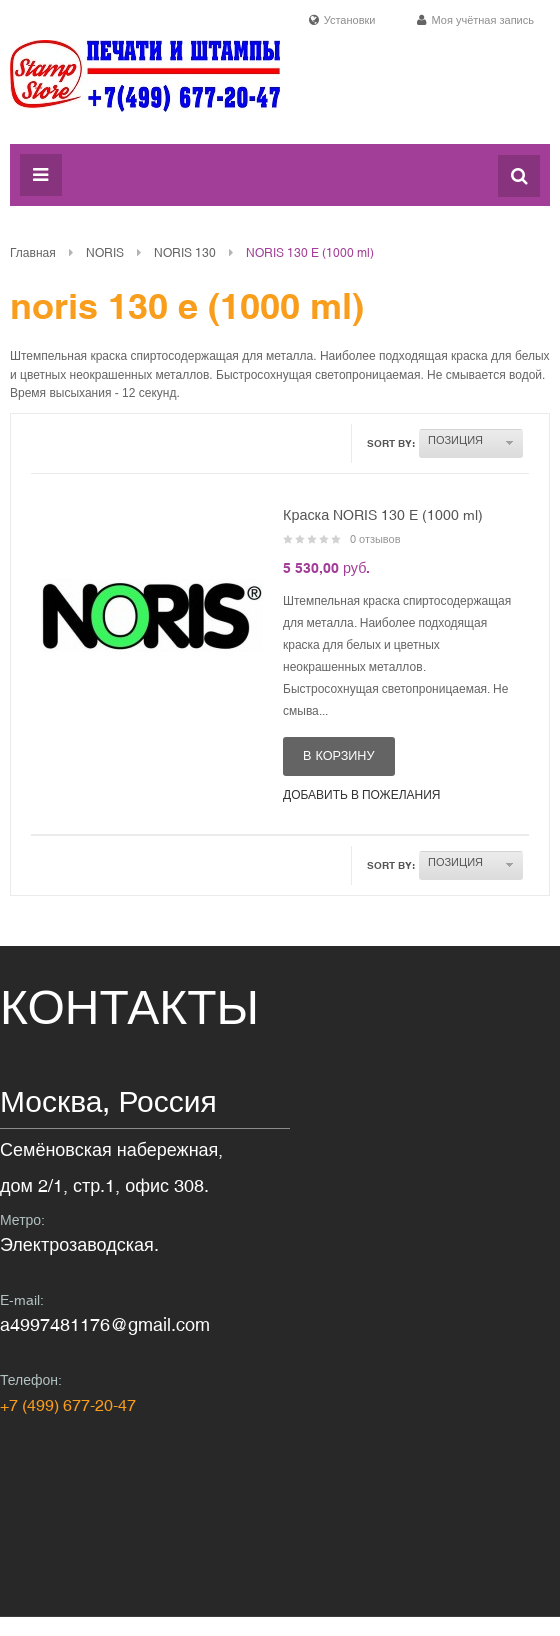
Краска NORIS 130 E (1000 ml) (383, 515)
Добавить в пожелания (362, 795)
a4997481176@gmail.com (105, 1324)
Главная (33, 253)
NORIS (105, 253)
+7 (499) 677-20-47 (68, 1405)
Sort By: (391, 443)
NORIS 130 (185, 253)
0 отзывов (375, 539)
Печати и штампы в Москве (145, 87)
